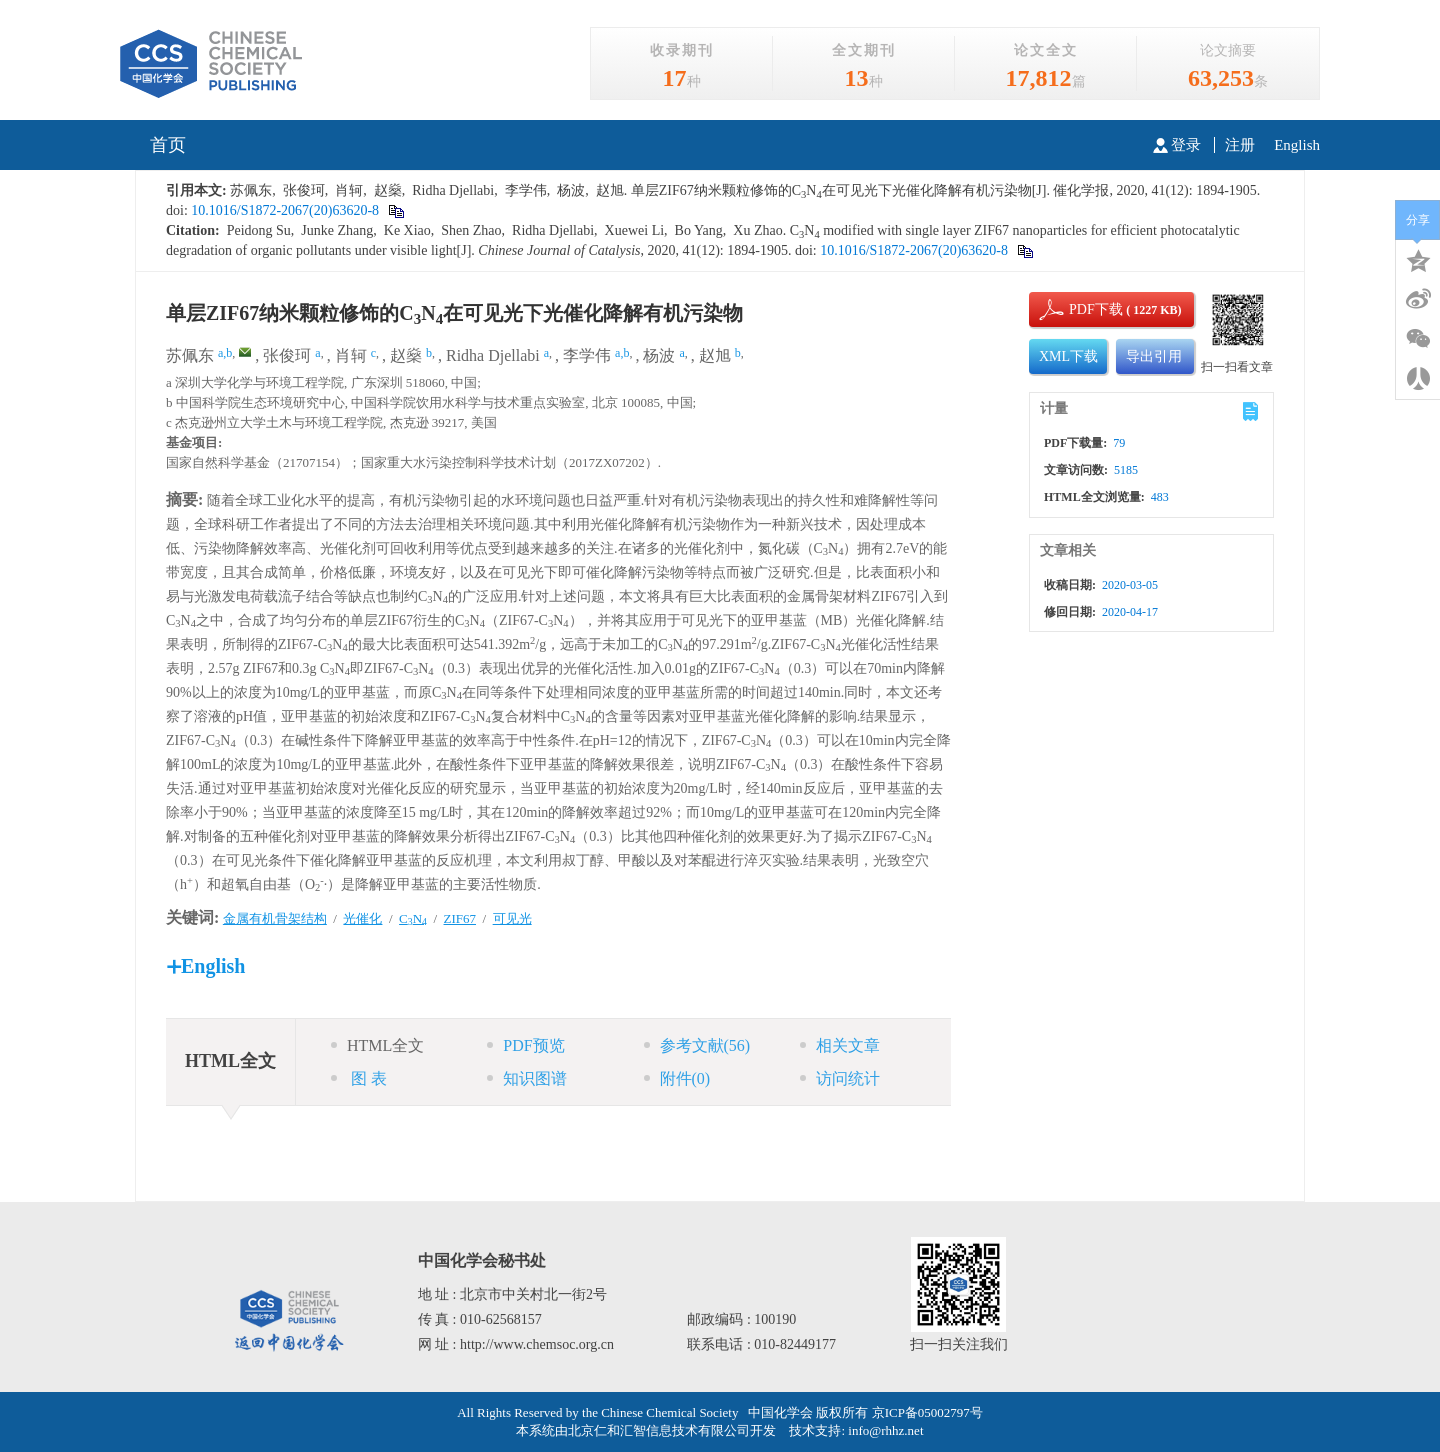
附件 (677, 1078)
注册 (1240, 145)
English (1297, 145)
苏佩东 (190, 355)
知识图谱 (527, 1078)
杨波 (659, 355)
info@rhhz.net (885, 1430)
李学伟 (587, 355)
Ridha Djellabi (493, 355)
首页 (168, 145)
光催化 (362, 918)
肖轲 (351, 355)
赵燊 (406, 355)
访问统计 (840, 1078)
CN (413, 918)
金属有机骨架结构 (275, 918)
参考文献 (697, 1045)
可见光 (512, 918)
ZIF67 (460, 918)
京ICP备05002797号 (927, 1412)
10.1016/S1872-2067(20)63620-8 (283, 210)
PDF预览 (525, 1045)
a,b (225, 353)
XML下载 (1068, 356)
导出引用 (1154, 356)
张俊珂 (287, 355)
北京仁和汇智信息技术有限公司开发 (672, 1430)
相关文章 (840, 1045)
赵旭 (715, 355)
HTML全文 (377, 1045)
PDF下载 (1079, 309)
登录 (1177, 145)
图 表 (359, 1078)
